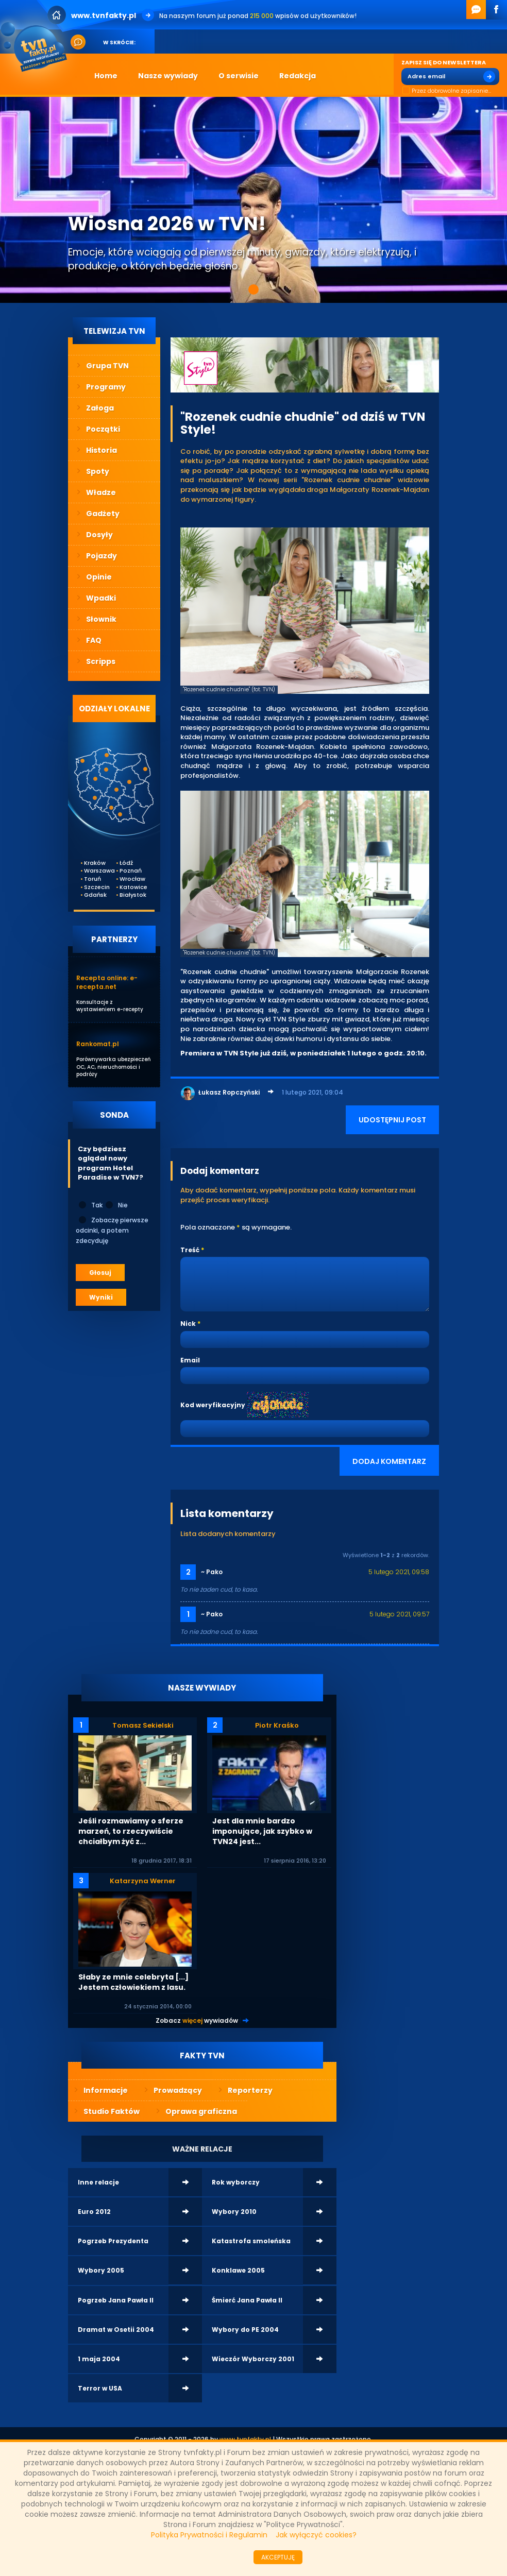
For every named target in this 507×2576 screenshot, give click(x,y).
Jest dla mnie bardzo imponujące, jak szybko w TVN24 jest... (262, 1831)
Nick (188, 1323)
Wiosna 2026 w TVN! (167, 223)
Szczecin (91, 887)
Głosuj (100, 1272)
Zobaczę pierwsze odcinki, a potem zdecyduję (112, 1230)
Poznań (127, 871)
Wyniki (101, 1297)
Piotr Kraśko (277, 1725)
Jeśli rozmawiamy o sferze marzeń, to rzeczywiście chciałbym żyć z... (130, 1831)
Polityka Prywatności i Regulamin (209, 2535)
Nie (116, 1205)
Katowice (127, 887)
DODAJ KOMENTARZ (389, 1461)
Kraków (91, 863)
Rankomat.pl (97, 1043)
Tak (90, 1205)
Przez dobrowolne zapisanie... (446, 91)
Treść (189, 1250)
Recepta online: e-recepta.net (107, 982)
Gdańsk (91, 895)
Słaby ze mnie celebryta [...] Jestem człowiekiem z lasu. (133, 1982)
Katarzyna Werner (143, 1881)
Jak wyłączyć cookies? (316, 2535)
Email (190, 1360)
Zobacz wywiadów (197, 2020)
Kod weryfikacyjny (212, 1405)
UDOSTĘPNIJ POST (392, 1120)
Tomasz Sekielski (143, 1725)
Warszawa (91, 871)
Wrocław (127, 879)
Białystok (127, 895)
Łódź (126, 863)
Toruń (91, 879)
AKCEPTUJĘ (278, 2557)
